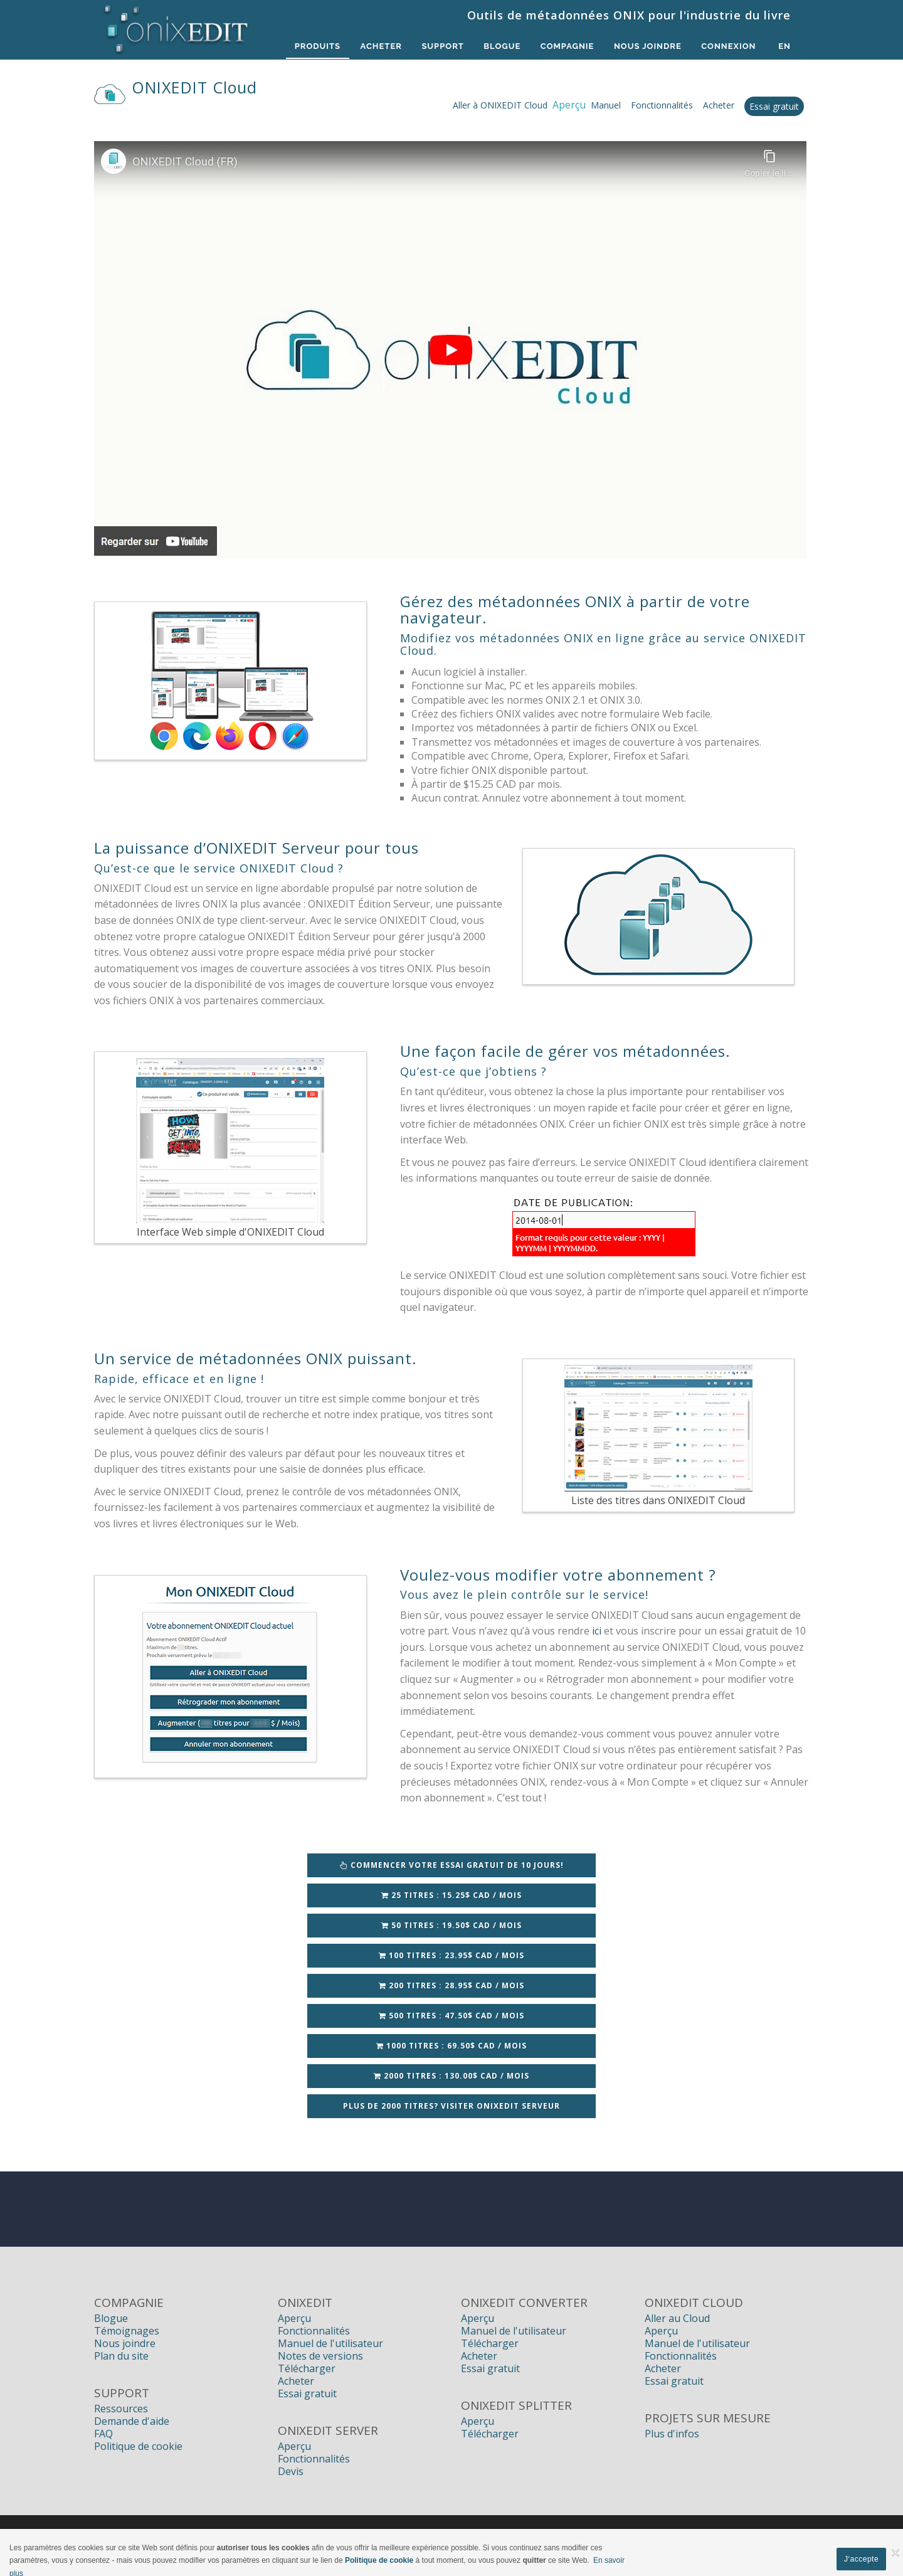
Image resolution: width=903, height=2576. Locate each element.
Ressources (121, 2408)
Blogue (501, 46)
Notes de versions (320, 2356)
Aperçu (294, 2318)
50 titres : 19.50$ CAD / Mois (451, 1925)
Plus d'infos (672, 2434)
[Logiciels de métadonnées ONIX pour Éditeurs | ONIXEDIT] (176, 26)
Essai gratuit (774, 106)
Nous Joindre (647, 46)
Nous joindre (125, 2343)
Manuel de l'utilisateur (330, 2343)
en (784, 46)
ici (596, 1631)
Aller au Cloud (677, 2318)
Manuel (606, 105)
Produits (316, 46)
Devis (291, 2471)
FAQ (103, 2434)
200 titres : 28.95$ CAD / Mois (451, 1985)
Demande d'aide (131, 2421)
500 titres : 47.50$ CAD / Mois (451, 2015)
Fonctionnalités (662, 105)
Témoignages (126, 2331)
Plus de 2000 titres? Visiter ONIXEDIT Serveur (451, 2106)
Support (441, 46)
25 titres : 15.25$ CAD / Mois (451, 1895)
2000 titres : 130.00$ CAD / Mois (451, 2075)
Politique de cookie (138, 2446)
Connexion (728, 46)
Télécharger (306, 2368)
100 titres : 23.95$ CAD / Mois (451, 1955)
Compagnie (567, 46)
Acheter (379, 46)
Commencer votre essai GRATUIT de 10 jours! (452, 1865)
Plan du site (121, 2356)
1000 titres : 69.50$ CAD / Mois (451, 2045)
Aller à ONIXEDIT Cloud (500, 105)
